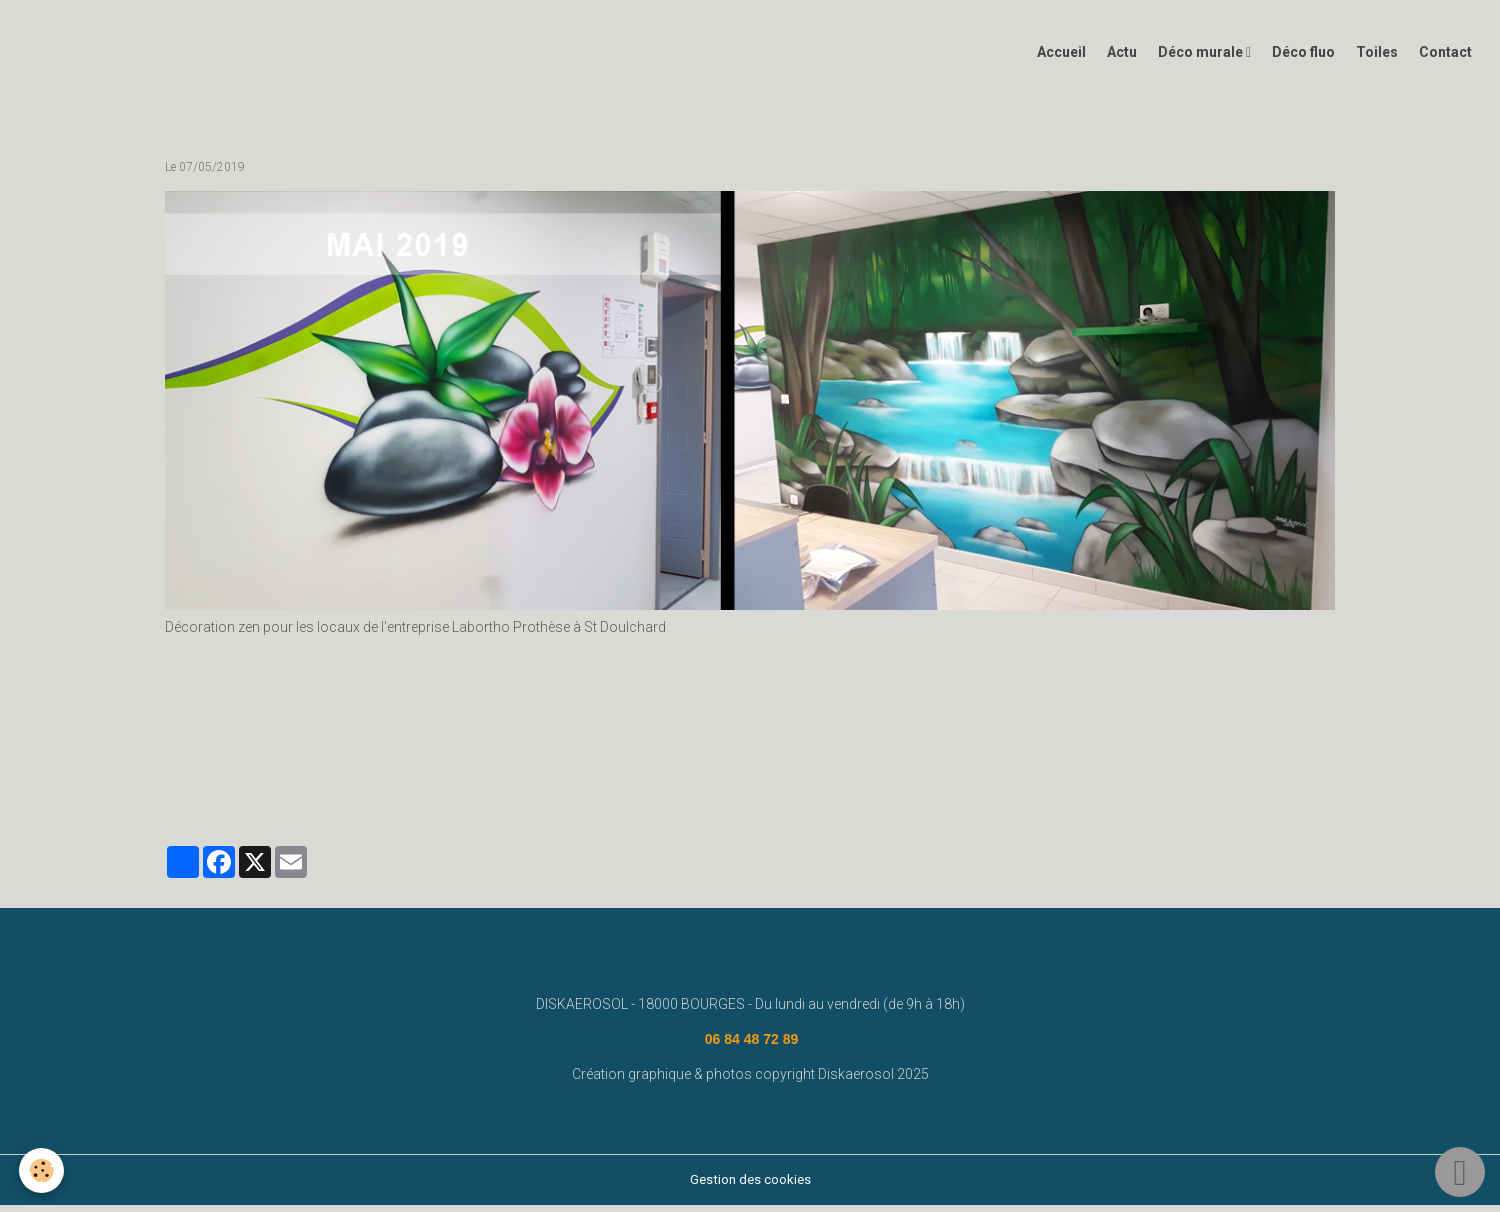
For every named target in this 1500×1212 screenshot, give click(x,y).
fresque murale (360, 795)
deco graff (538, 795)
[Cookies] (42, 1170)
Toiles (1377, 59)
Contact (1445, 59)
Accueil (1061, 59)
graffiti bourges (630, 795)
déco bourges (896, 795)
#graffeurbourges (1120, 795)
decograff (721, 795)
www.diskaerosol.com (235, 795)
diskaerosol (455, 795)
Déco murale (1202, 59)
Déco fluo (1303, 59)
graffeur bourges (1003, 795)
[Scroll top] (1460, 1172)
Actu (1122, 59)
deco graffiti (803, 795)
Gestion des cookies (750, 1186)
